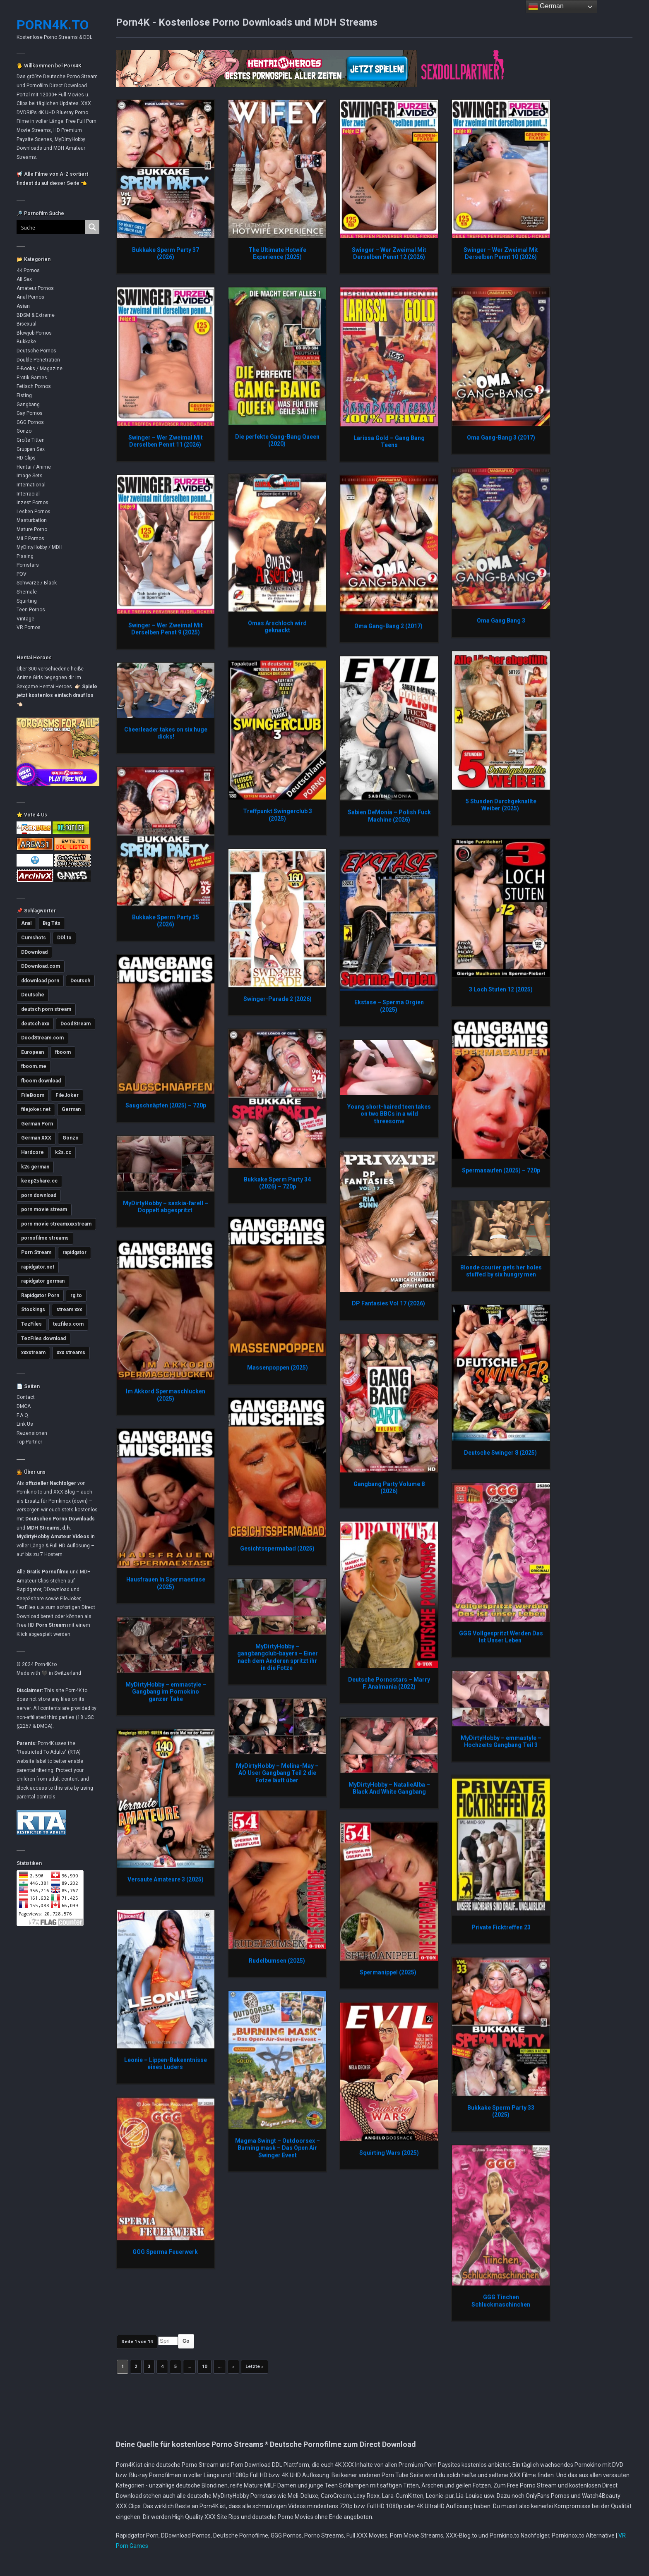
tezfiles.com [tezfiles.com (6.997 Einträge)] (68, 1324)
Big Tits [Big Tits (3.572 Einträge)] (51, 923)
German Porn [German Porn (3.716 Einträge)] (37, 1124)
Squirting (27, 601)
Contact (26, 1397)
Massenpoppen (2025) (277, 1367)
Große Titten (31, 440)
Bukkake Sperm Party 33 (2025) (500, 2111)
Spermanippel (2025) (389, 1972)
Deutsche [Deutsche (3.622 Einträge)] (32, 995)
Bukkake (26, 342)
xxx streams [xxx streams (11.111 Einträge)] (71, 1352)
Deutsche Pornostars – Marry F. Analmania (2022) (389, 1683)
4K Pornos (28, 270)
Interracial (28, 494)
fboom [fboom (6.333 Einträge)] (63, 1052)
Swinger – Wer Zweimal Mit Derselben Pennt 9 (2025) (165, 629)
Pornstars (28, 565)
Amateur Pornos (35, 288)
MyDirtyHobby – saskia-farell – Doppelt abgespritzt (165, 1206)
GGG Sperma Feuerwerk (165, 2251)
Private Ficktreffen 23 (501, 1927)
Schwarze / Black (37, 583)
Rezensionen (32, 1433)
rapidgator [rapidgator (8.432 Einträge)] (74, 1252)
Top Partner (29, 1442)
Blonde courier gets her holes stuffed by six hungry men (501, 1271)
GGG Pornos (30, 422)
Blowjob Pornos (34, 333)
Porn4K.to (53, 25)
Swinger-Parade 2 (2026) (277, 999)
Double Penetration (38, 360)
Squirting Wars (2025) (389, 2152)
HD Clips (26, 458)
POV (21, 574)
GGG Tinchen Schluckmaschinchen (500, 2301)
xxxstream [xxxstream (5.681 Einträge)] (33, 1352)
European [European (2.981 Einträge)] (32, 1052)
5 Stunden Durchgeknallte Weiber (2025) (501, 805)
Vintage (25, 619)
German (546, 7)
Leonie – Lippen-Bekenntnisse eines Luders (165, 2063)
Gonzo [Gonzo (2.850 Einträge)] (70, 1138)
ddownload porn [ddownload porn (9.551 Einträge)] (40, 981)
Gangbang (28, 404)
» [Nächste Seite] (233, 2366)
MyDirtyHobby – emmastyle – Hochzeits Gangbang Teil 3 (501, 1741)
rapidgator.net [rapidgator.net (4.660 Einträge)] (37, 1267)
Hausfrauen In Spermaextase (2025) (165, 1583)
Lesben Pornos (33, 512)
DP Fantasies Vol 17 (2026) (389, 1303)
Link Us (25, 1424)
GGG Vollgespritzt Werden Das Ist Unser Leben (501, 1637)
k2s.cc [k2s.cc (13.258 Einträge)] (63, 1152)
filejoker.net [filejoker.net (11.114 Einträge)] (35, 1109)
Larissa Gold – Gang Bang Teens (389, 441)
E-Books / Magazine (39, 368)
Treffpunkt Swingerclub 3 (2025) (277, 815)
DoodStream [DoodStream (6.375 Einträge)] (75, 1024)
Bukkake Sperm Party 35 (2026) (165, 921)
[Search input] (46, 227)
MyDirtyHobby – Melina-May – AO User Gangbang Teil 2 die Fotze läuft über (277, 1773)
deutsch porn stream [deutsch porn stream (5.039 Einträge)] (46, 1009)
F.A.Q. (23, 1415)
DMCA (24, 1406)
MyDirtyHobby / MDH (39, 547)
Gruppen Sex (31, 449)
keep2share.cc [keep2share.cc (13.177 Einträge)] (39, 1181)
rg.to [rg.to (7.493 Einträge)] (76, 1295)
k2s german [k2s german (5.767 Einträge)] (35, 1167)
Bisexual (26, 324)
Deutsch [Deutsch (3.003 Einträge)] (80, 981)
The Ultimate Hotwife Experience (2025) (277, 254)
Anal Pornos (30, 297)
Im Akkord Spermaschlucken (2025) (165, 1395)
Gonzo (24, 431)
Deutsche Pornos (36, 351)
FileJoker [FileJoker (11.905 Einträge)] (67, 1095)
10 (204, 2366)
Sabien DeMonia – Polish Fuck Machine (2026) (389, 816)
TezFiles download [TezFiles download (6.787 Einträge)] (43, 1338)
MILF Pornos (30, 538)
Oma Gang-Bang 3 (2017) (501, 437)
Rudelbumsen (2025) (277, 1960)
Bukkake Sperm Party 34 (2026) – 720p (277, 1183)
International (31, 485)
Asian (23, 306)
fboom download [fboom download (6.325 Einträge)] (41, 1081)
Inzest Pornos (32, 502)
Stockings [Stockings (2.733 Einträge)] (33, 1309)
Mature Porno (32, 529)
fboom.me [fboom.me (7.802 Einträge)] (33, 1066)
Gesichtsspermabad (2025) (277, 1548)
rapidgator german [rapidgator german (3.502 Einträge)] (43, 1281)
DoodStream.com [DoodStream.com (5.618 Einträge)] (42, 1038)
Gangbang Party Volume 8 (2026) (389, 1487)
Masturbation (32, 520)
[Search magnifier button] (92, 227)
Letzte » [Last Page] (254, 2366)
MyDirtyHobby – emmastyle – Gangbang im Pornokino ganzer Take (165, 1691)
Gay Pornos (30, 413)
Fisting (24, 395)
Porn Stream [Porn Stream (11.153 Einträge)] (36, 1252)
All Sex (24, 279)
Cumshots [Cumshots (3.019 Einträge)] (33, 938)
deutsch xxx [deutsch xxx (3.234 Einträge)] (35, 1024)
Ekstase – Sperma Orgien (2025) (389, 1006)
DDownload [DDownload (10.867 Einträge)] (34, 952)
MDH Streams (43, 1528)
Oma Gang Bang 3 (501, 620)
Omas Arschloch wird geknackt (277, 627)
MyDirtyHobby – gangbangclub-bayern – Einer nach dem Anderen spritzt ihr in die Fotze (277, 1657)
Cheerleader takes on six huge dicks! (165, 733)
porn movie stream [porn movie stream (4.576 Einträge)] (44, 1209)
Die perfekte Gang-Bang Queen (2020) (277, 440)
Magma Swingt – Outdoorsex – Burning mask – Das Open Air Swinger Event (277, 2147)
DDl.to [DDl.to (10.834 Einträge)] (64, 938)
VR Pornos (29, 627)
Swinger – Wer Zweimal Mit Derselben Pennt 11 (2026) (165, 441)
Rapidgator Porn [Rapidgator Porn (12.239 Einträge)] (40, 1295)
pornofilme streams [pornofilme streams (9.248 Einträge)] (45, 1238)
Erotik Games (32, 378)
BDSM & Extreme (36, 315)
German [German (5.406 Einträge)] (71, 1109)
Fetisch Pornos (34, 386)
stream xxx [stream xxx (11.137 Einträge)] (69, 1309)
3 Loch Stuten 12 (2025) (501, 989)
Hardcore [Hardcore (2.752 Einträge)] (32, 1152)
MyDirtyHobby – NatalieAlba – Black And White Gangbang (389, 1788)
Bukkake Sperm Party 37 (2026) (165, 254)
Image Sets (30, 476)
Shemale (27, 592)
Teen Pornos (31, 610)
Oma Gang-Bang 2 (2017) (389, 625)
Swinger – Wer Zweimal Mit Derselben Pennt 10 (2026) (501, 254)
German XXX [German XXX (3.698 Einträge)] (36, 1138)
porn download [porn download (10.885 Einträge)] (38, 1195)
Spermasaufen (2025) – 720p (501, 1170)
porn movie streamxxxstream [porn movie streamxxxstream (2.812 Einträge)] (56, 1224)
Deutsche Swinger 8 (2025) (501, 1452)
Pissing (25, 556)
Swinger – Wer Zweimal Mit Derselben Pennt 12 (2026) (389, 254)
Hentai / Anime (34, 467)
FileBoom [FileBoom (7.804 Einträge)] (32, 1095)
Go (186, 2341)
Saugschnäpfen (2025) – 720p (165, 1105)
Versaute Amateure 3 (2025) (165, 1879)
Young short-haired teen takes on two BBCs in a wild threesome (389, 1113)
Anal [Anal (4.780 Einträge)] (26, 923)
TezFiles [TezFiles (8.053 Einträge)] (31, 1324)
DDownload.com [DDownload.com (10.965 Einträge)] (40, 966)
